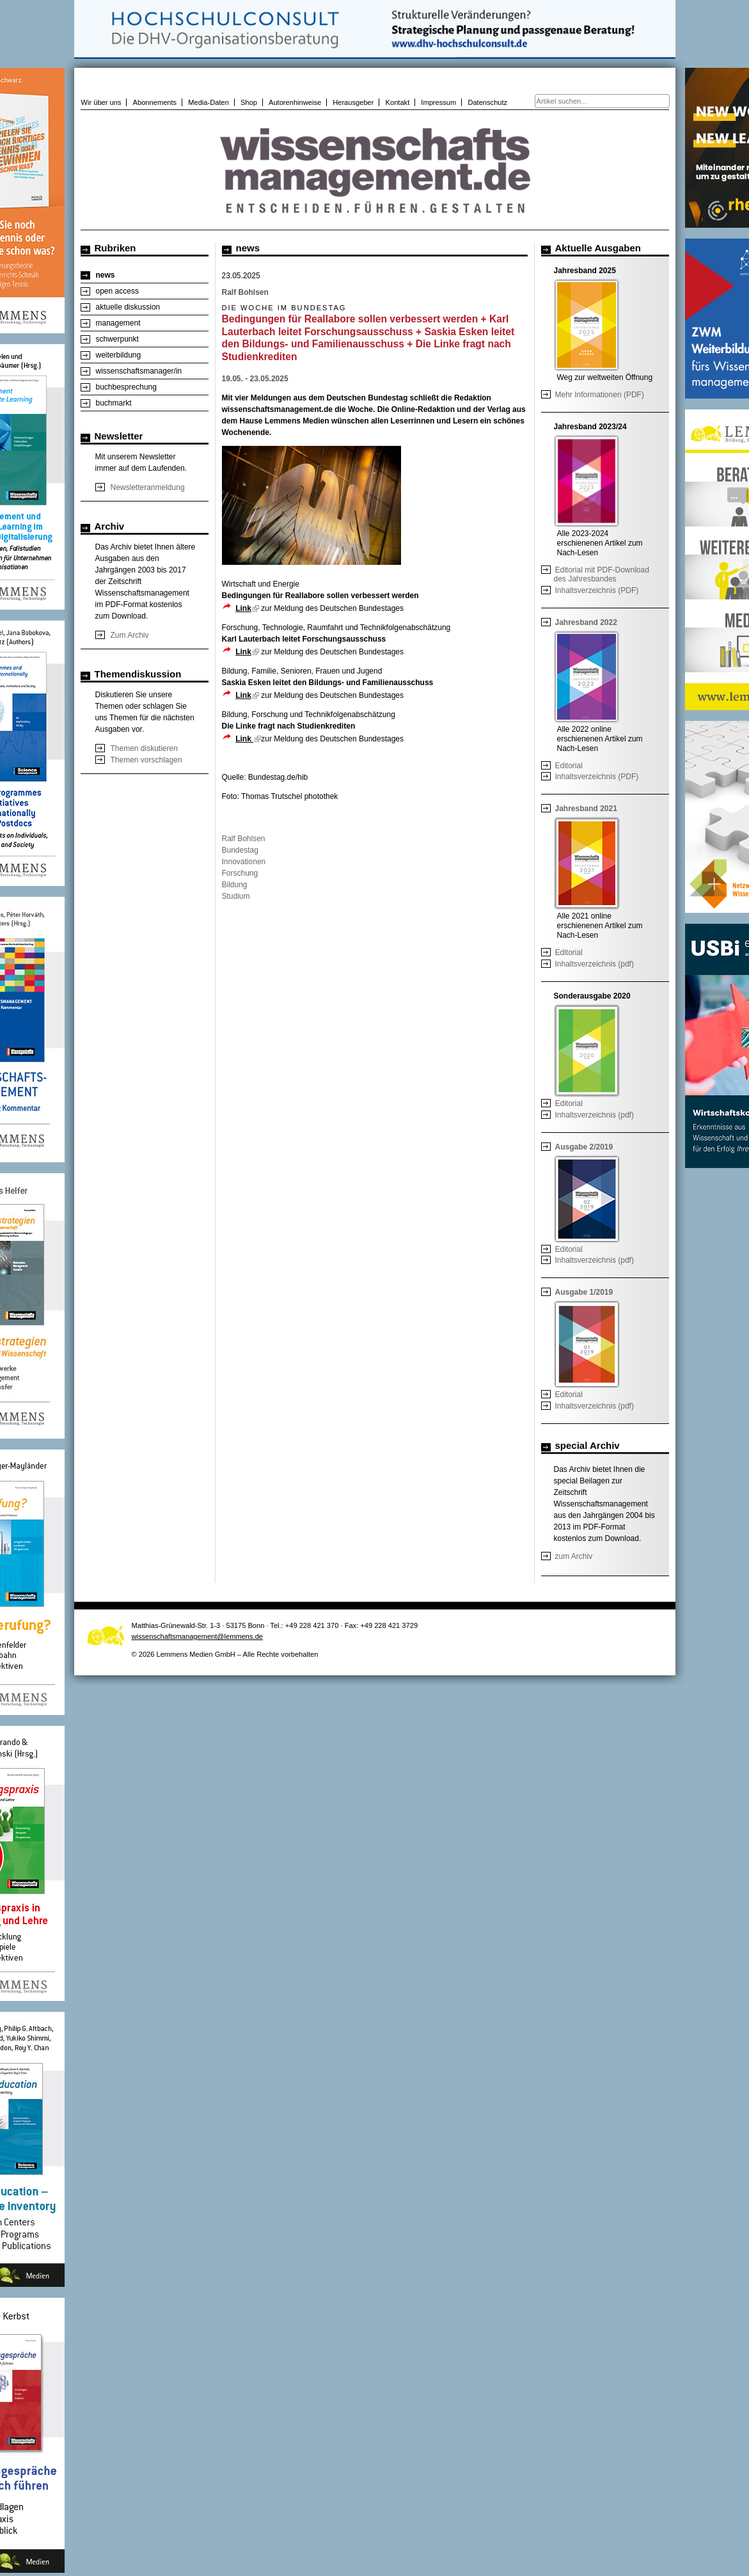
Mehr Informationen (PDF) (599, 394)
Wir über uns (101, 102)
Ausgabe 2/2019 (584, 1146)
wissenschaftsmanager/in (139, 371)
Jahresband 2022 (586, 622)
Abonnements (155, 102)
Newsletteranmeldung (148, 487)
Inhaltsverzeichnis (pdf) (594, 964)
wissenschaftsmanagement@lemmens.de (198, 1636)
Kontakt (398, 102)
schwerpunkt (117, 339)
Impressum (438, 102)
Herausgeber (353, 102)
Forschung (240, 873)
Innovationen (244, 861)
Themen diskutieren (144, 748)
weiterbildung (118, 355)
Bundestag (240, 850)
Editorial (569, 765)
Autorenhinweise (295, 102)
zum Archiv (574, 1556)
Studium (236, 896)
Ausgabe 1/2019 (584, 1292)
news (105, 275)
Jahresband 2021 (586, 808)
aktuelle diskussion (128, 307)
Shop (248, 102)
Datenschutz (487, 102)
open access (117, 291)
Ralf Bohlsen (243, 838)
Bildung (235, 884)
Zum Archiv (130, 635)
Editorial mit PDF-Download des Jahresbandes (601, 574)
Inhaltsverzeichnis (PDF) (597, 590)
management (118, 323)
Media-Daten (208, 102)
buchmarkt (114, 403)
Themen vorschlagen (146, 759)
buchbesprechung (126, 387)
